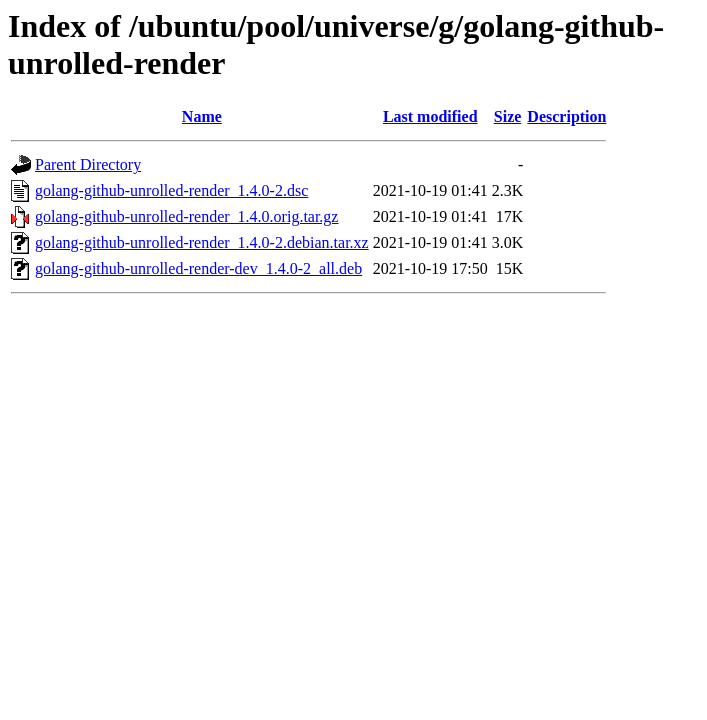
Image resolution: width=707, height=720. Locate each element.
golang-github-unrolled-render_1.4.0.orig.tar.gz (186, 216)
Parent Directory (88, 164)
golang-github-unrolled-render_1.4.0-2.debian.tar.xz (202, 242)
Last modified (430, 116)
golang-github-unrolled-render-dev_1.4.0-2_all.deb (198, 268)
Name (202, 116)
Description (566, 116)
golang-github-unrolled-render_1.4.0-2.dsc (171, 190)
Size (508, 116)
